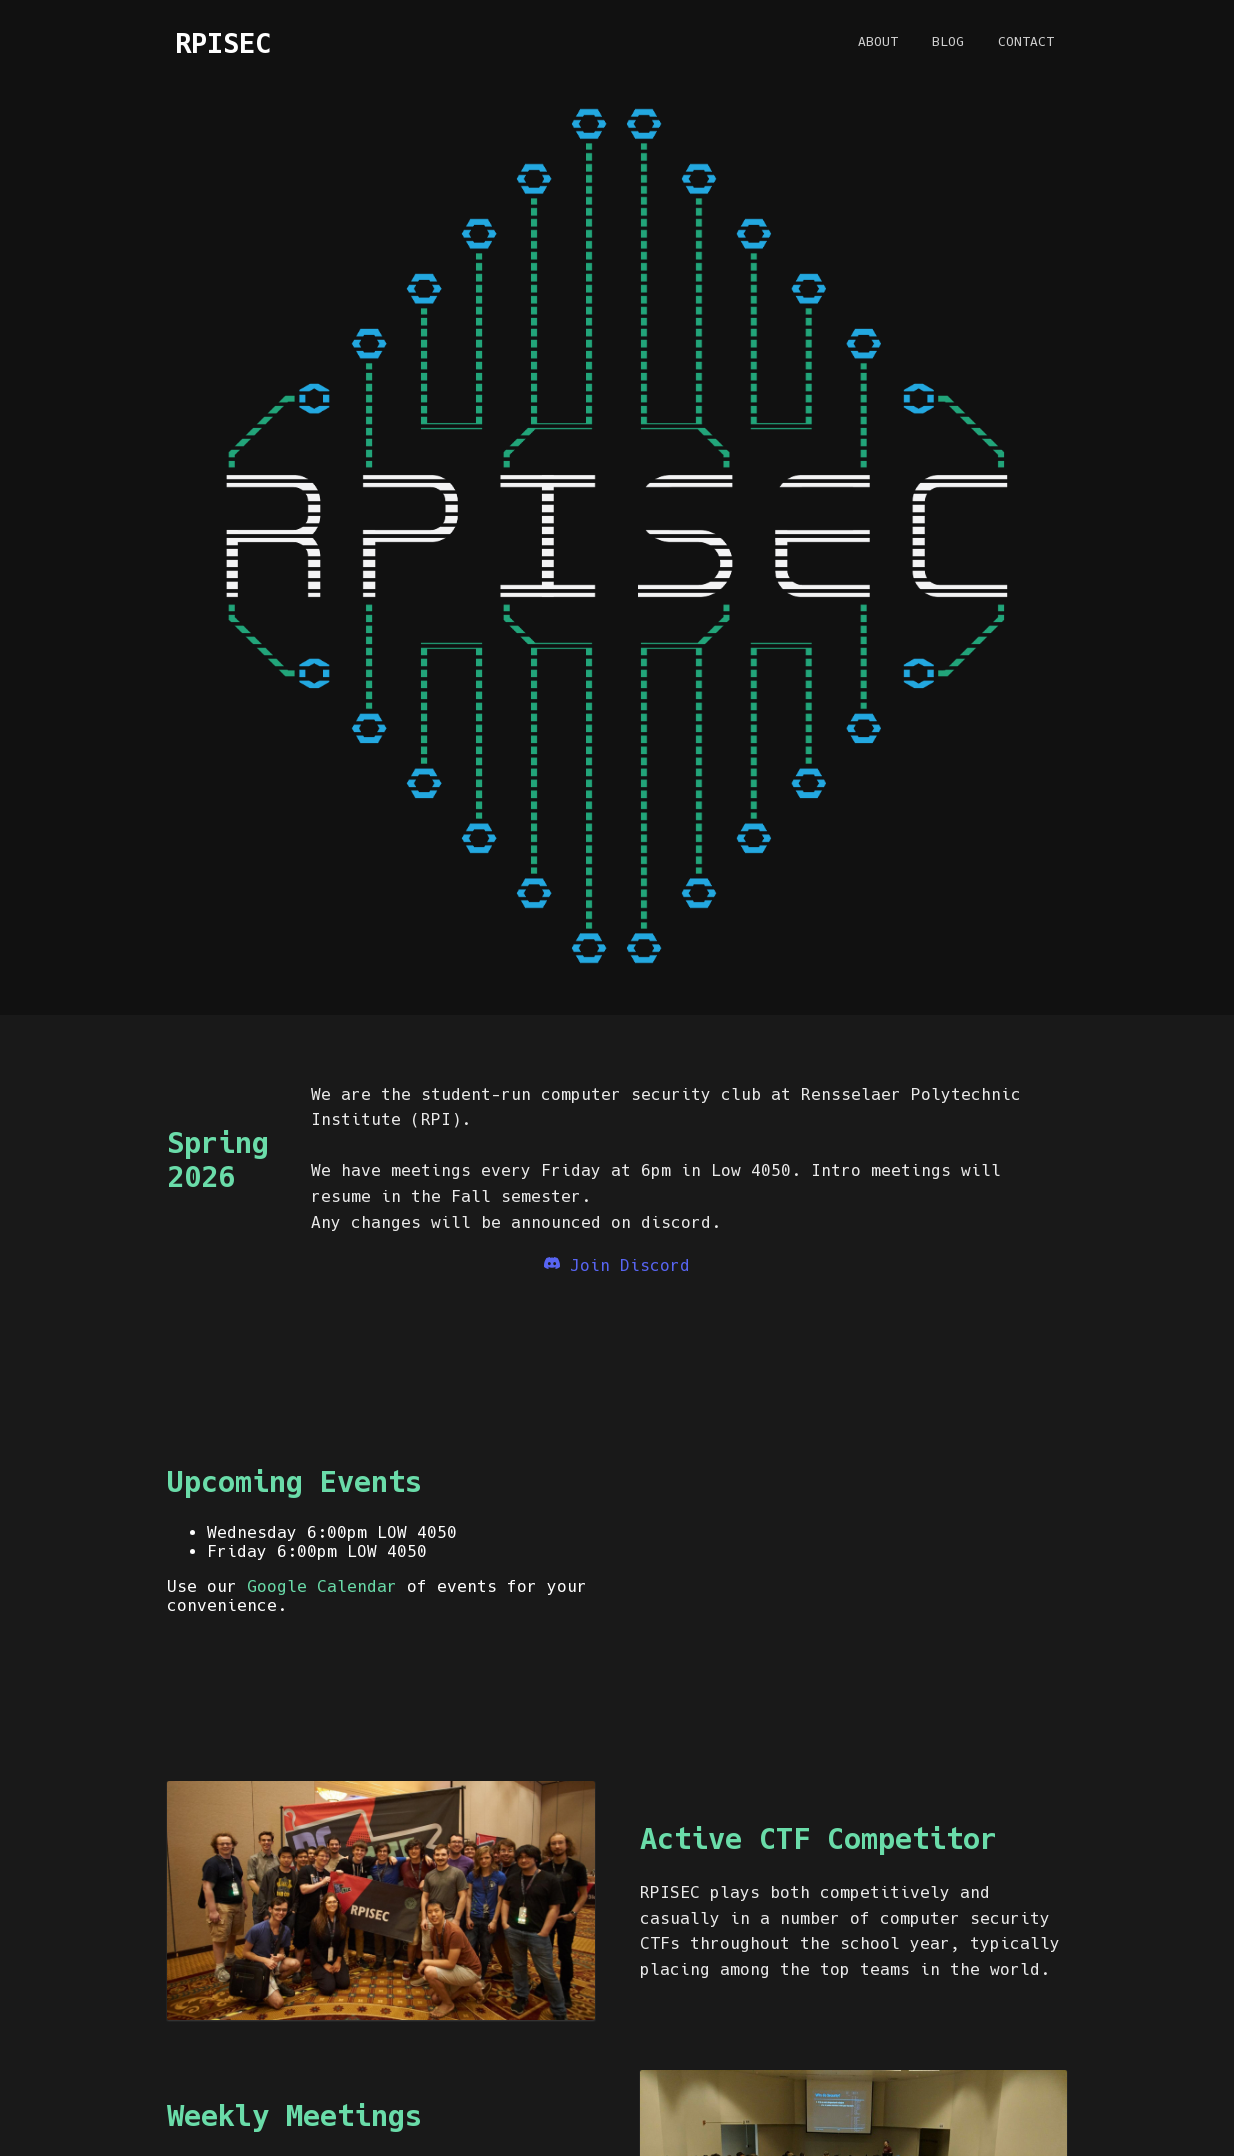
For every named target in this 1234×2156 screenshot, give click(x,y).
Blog (948, 41)
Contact (1026, 41)
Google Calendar (322, 1586)
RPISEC (223, 43)
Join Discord (617, 1265)
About (878, 41)
